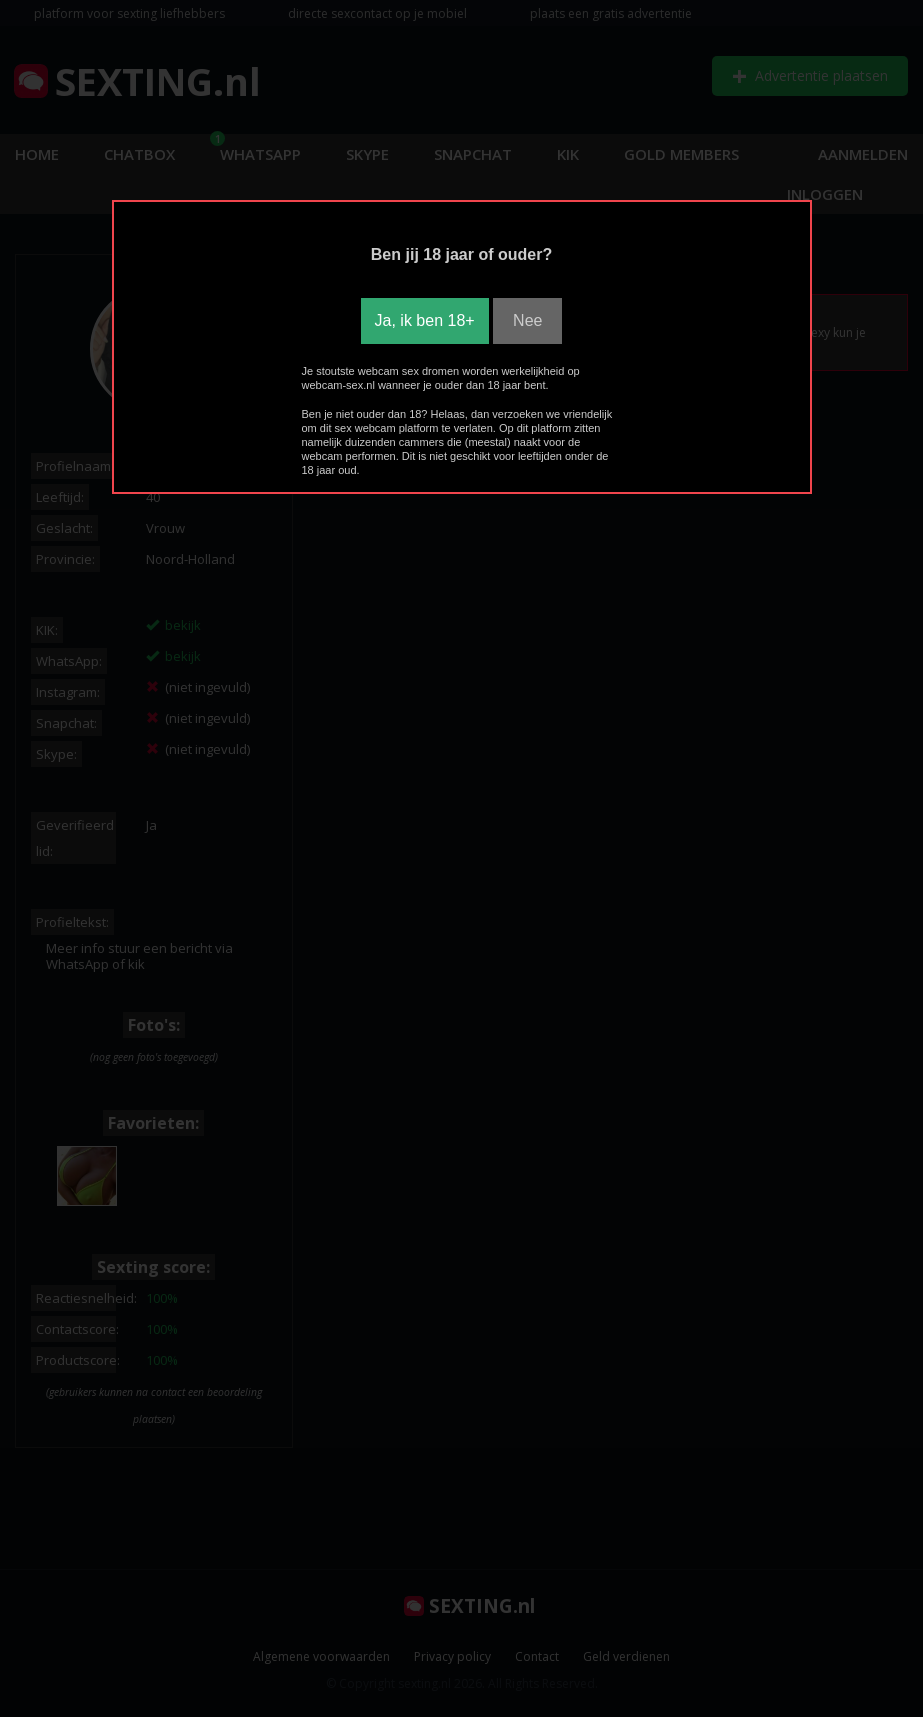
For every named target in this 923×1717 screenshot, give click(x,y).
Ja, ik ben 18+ (425, 320)
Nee (527, 320)
